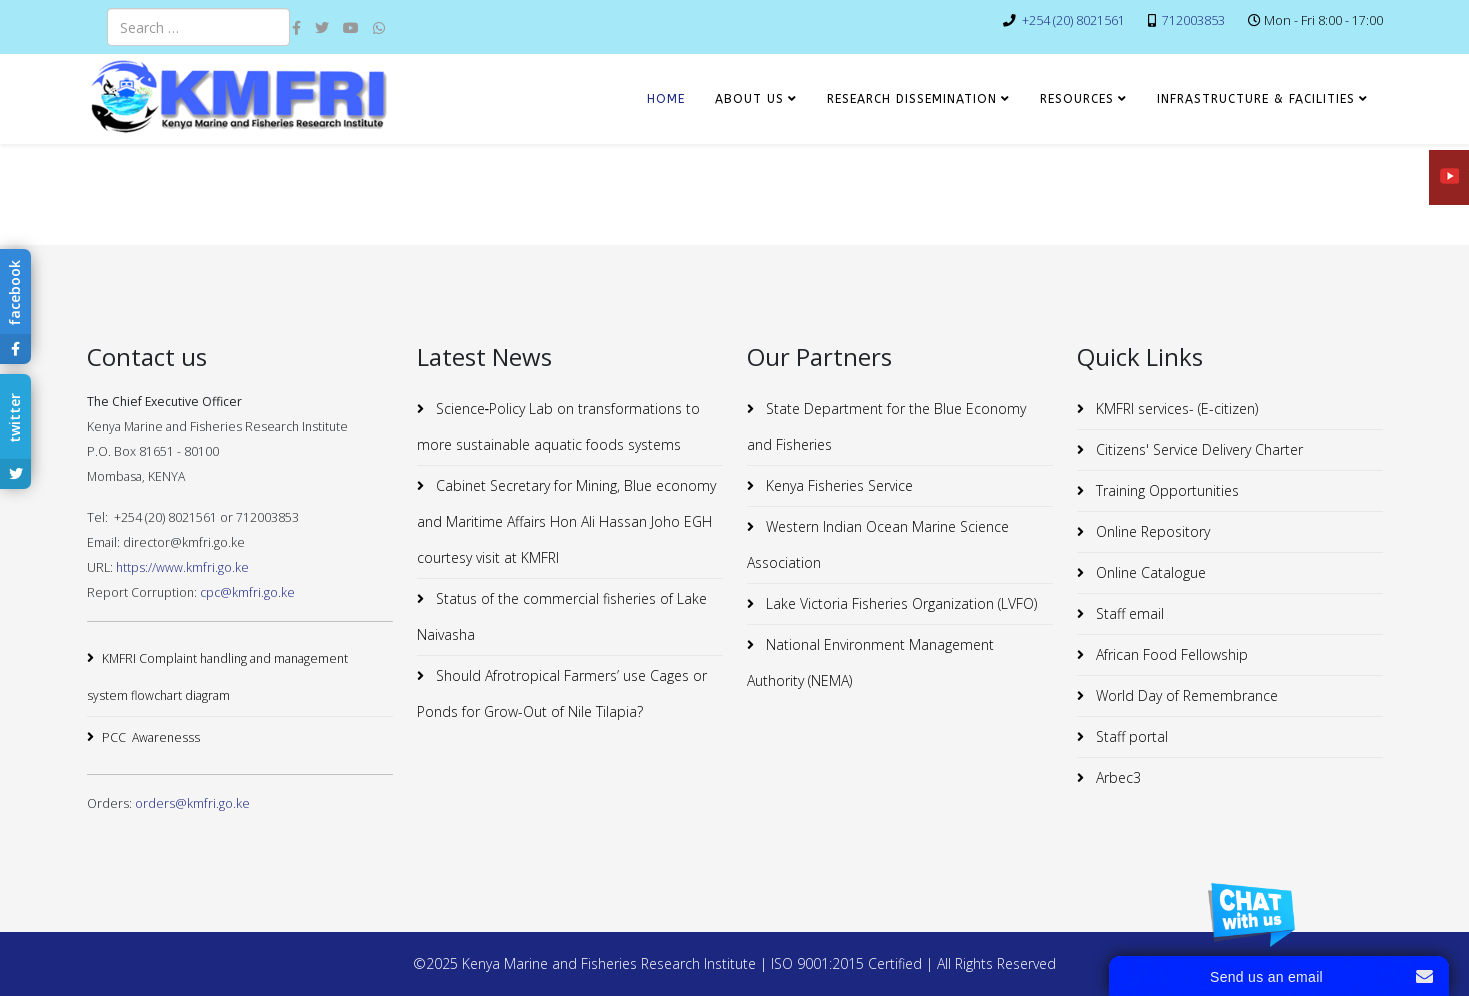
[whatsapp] (379, 27)
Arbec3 (1116, 777)
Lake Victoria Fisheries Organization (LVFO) (899, 603)
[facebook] (296, 27)
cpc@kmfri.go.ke (247, 592)
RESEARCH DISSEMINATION (912, 99)
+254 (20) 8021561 (1073, 20)
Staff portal (1130, 736)
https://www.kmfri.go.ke (182, 567)
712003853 (1193, 20)
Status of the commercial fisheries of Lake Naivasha (562, 616)
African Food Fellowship (1170, 654)
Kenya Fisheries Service (837, 485)
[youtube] (351, 27)
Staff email (1128, 613)
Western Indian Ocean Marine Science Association (878, 544)
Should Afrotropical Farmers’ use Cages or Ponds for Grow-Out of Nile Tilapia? (562, 693)
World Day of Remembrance (1185, 695)
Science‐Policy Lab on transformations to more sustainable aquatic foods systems (559, 426)
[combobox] (198, 27)
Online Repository (1151, 531)
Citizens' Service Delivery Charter (1197, 449)
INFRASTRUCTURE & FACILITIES (1256, 99)
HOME (666, 99)
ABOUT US (749, 99)
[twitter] (322, 27)
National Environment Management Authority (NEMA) (870, 662)
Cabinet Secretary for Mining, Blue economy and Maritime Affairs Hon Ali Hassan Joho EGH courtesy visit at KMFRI (566, 521)
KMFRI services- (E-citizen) (1175, 408)
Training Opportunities (1165, 490)
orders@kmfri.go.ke (192, 803)
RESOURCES (1077, 99)
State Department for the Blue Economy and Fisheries (886, 426)
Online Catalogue (1149, 572)
